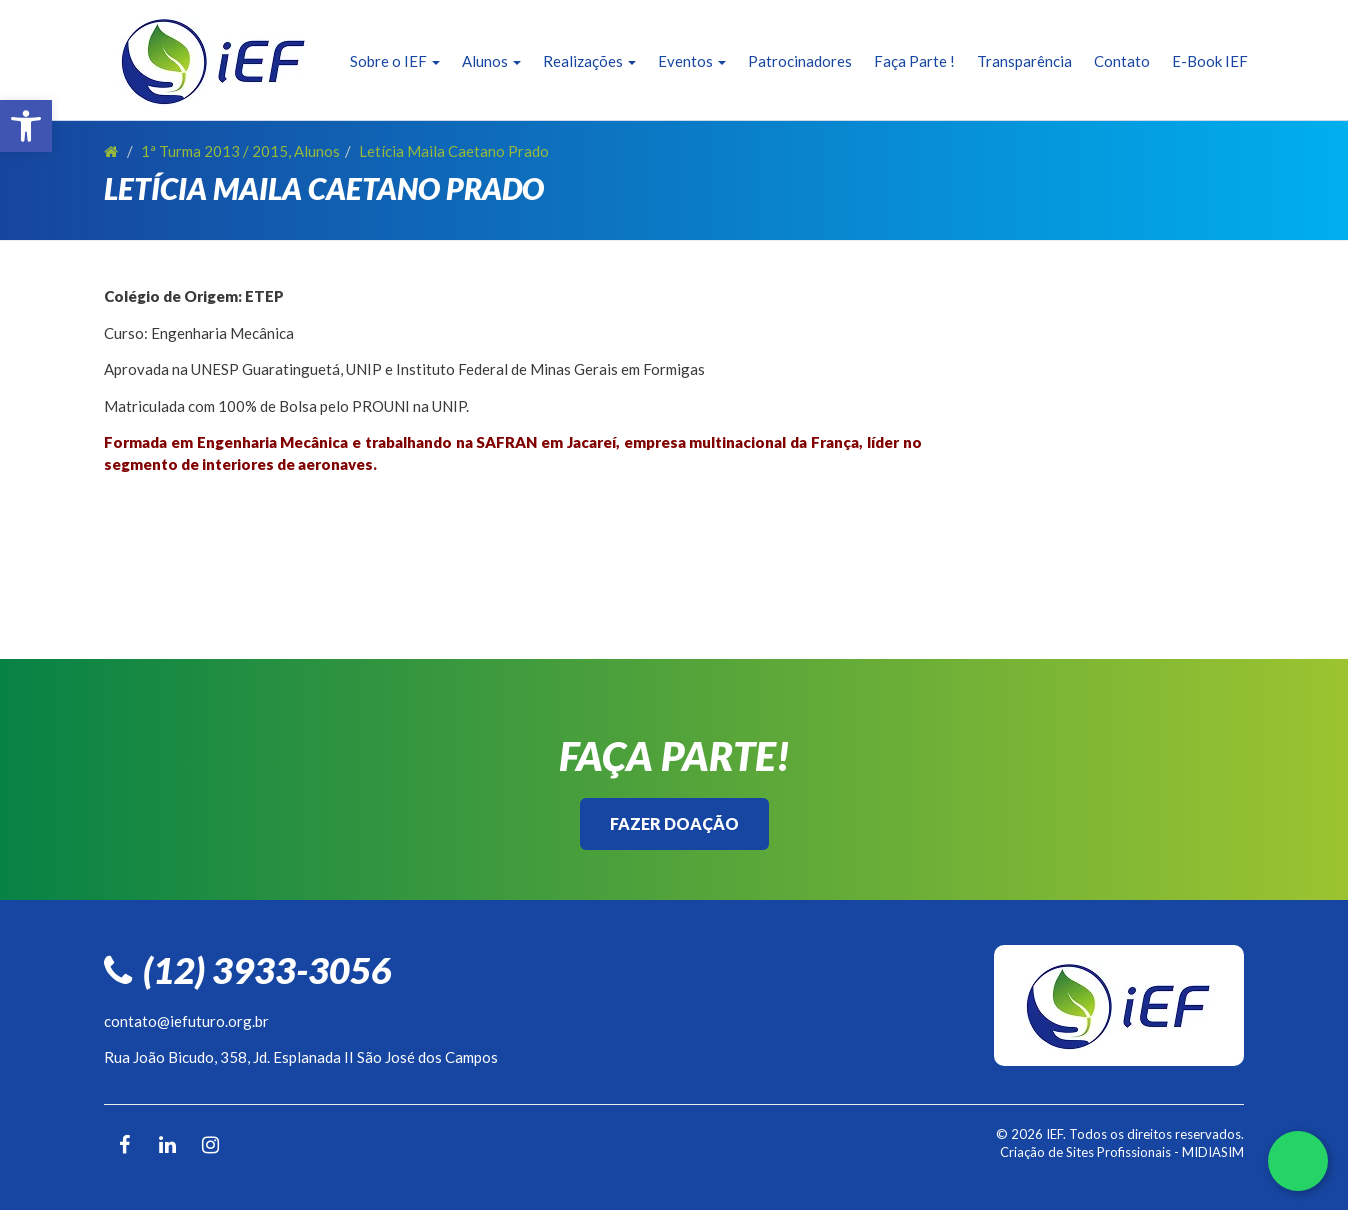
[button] (26, 126)
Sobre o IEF (395, 61)
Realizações (589, 61)
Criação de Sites (1047, 1152)
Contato (1122, 61)
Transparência (1024, 61)
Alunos (491, 61)
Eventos (692, 61)
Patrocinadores (800, 61)
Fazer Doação (674, 823)
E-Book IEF (1210, 61)
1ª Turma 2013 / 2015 (214, 151)
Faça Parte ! (914, 61)
